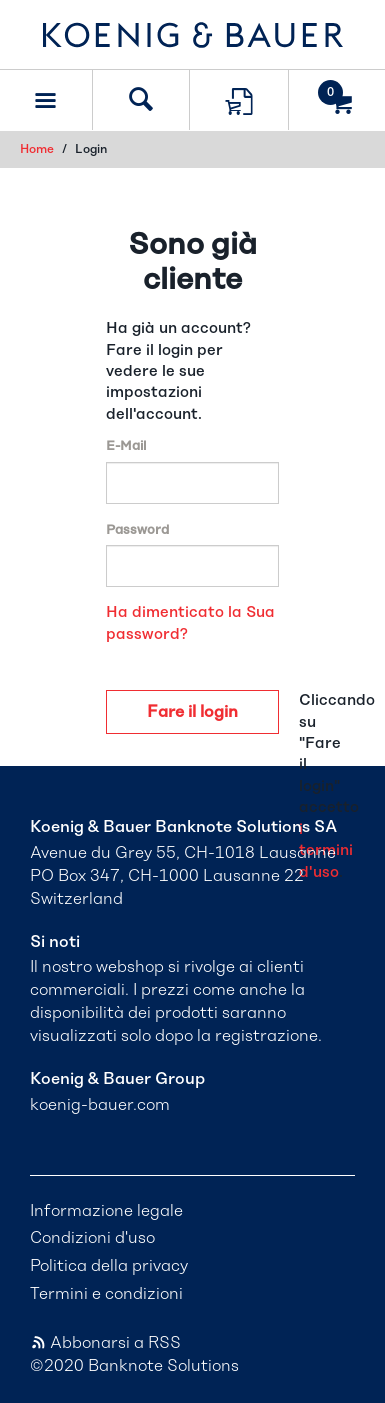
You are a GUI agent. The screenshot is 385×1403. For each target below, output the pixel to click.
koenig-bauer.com (100, 1105)
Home (37, 149)
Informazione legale (106, 1211)
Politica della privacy (109, 1266)
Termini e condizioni (106, 1294)
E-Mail (126, 446)
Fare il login (192, 712)
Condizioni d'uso (92, 1238)
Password (137, 530)
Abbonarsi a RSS (105, 1343)
